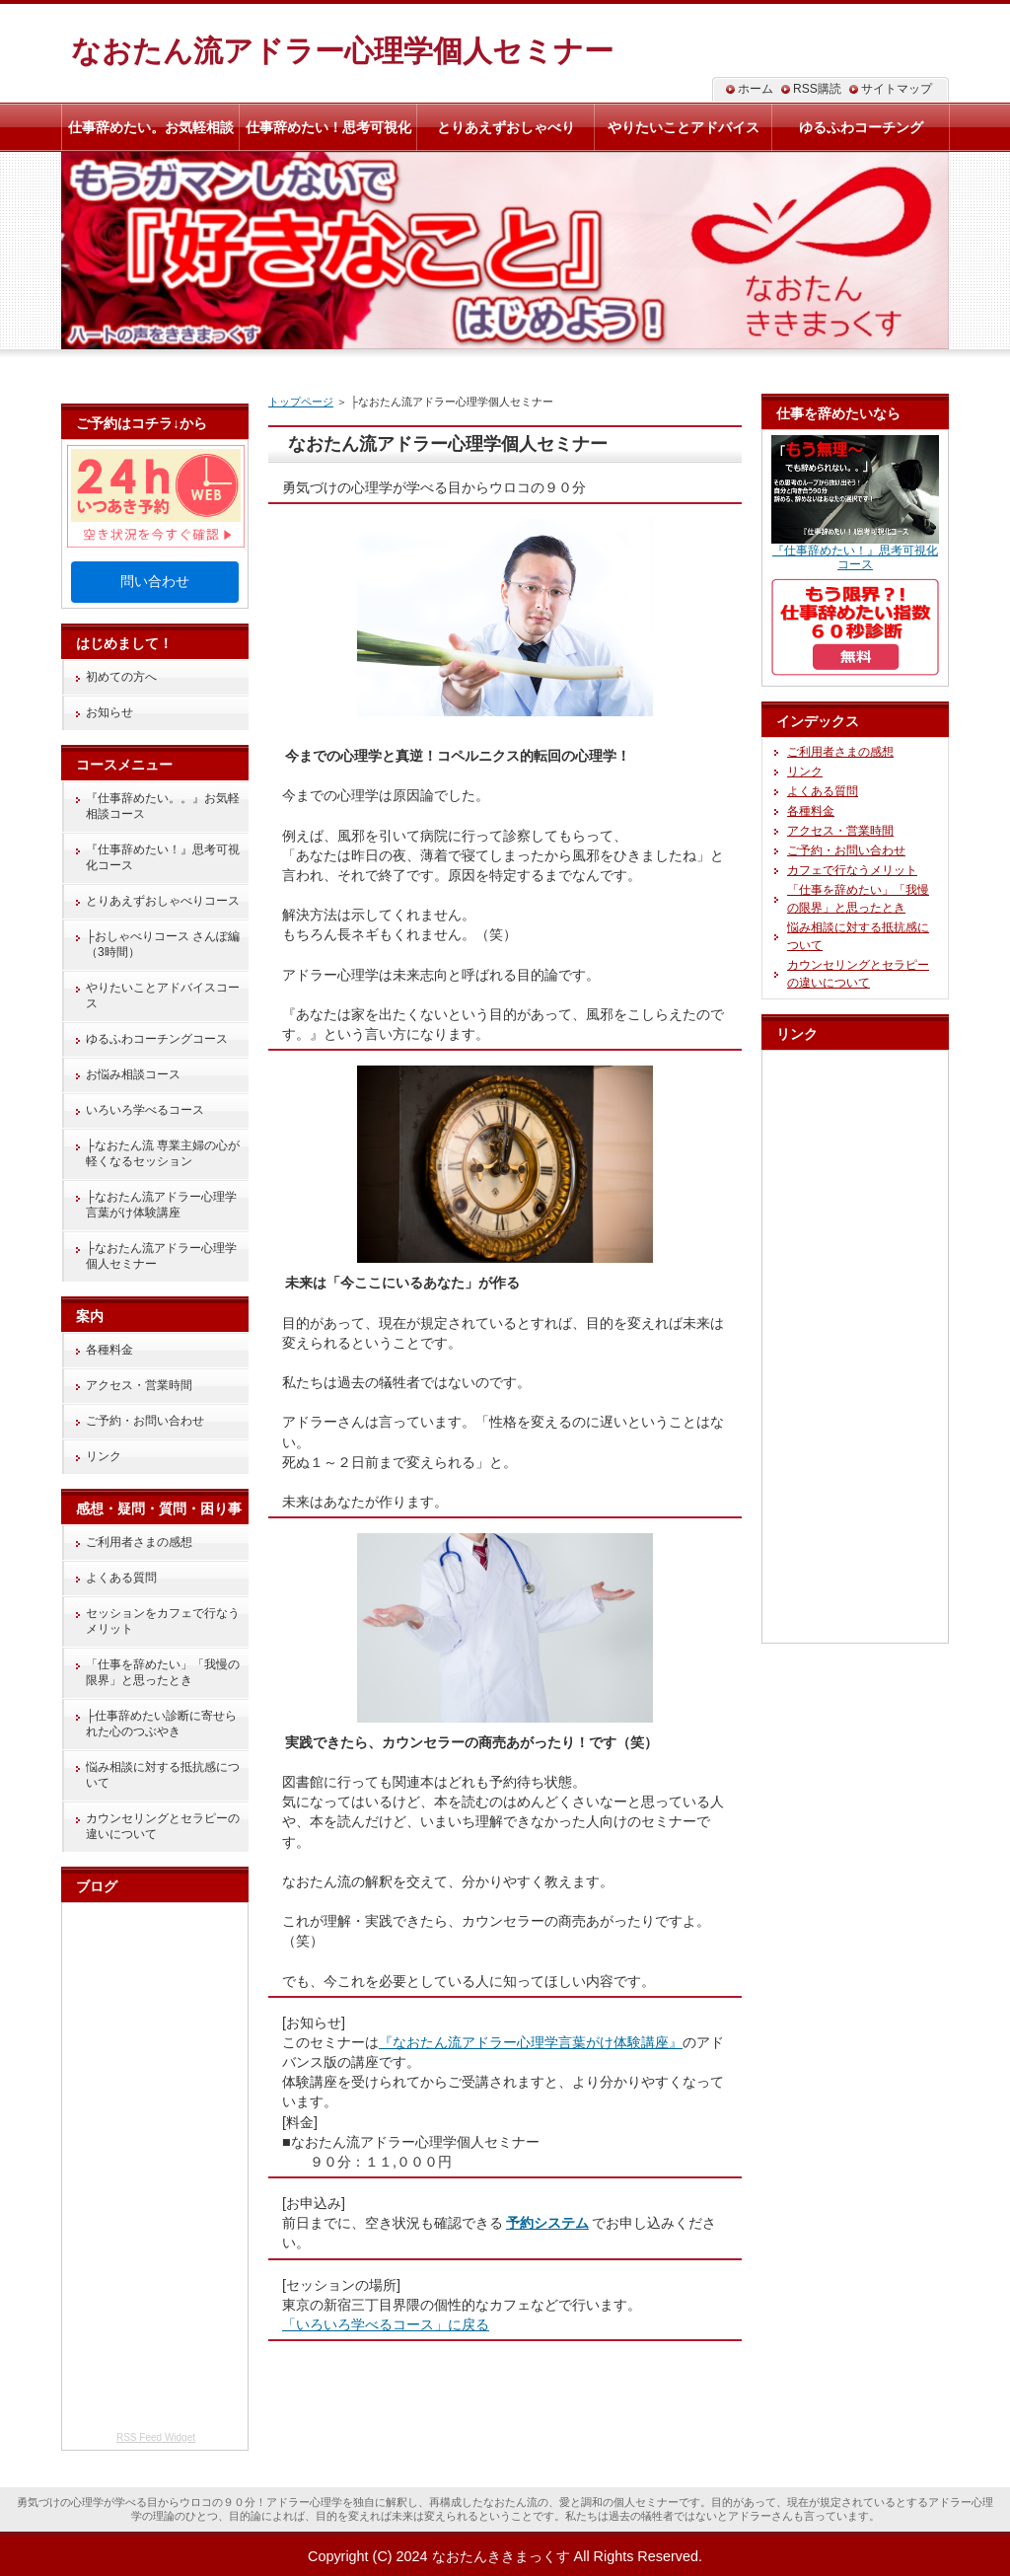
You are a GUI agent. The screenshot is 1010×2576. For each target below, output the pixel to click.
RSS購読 (817, 89)
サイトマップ (896, 89)
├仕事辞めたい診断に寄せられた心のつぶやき (161, 1723)
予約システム (547, 2223)
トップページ (300, 401)
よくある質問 (121, 1577)
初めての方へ (121, 677)
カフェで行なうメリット (852, 870)
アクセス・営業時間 (139, 1385)
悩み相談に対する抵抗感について (163, 1775)
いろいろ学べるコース (145, 1110)
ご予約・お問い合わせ (145, 1421)
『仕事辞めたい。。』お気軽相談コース (163, 806)
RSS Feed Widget (155, 2437)
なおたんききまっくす (501, 2556)
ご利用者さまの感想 (139, 1542)
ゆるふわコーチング (861, 127)
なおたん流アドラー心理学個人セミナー (342, 51)
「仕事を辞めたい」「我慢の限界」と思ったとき (163, 1672)
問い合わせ (154, 581)
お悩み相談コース (133, 1074)
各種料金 (109, 1350)
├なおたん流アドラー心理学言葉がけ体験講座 (161, 1204)
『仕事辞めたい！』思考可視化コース (163, 857)
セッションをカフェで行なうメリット (163, 1621)
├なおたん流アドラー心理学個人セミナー (161, 1256)
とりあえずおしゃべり (506, 127)
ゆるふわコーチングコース (157, 1039)
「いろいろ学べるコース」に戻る (385, 2324)
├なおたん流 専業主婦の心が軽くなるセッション (163, 1153)
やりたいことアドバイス (683, 127)
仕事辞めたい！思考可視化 (328, 127)
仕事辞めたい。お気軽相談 (151, 127)
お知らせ (109, 712)
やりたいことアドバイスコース (163, 995)
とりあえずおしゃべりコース (163, 901)
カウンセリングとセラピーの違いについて (163, 1826)
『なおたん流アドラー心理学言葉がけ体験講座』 (531, 2042)
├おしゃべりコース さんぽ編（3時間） (163, 944)
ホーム (755, 89)
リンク (103, 1456)
